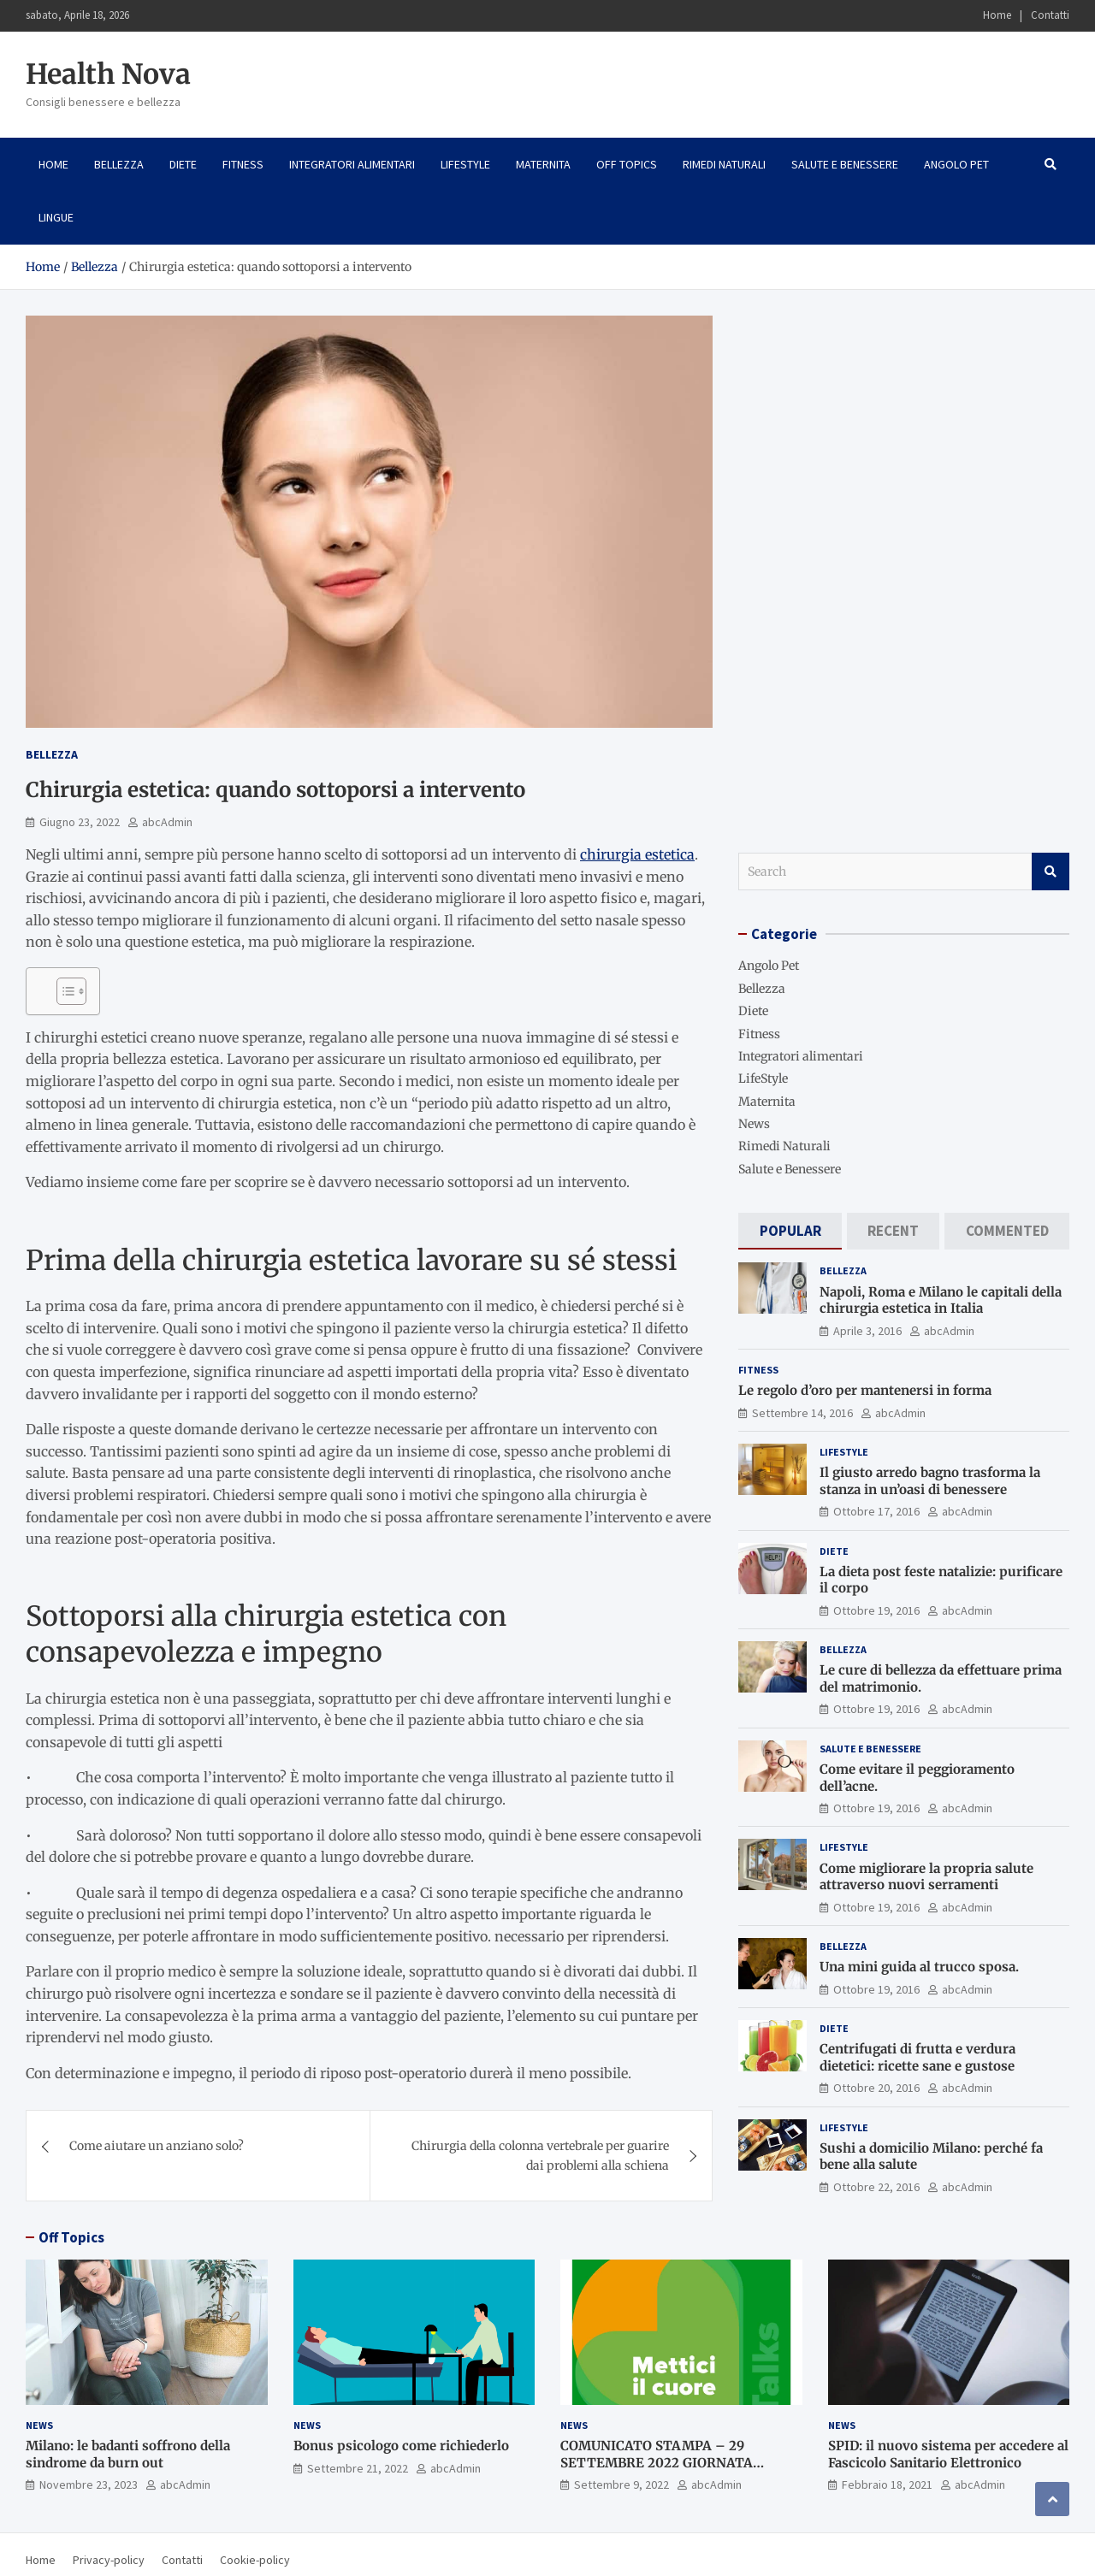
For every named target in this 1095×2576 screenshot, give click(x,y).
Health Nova (108, 74)
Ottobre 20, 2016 (876, 2087)
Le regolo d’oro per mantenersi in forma (864, 1390)
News (754, 1123)
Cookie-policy (255, 2559)
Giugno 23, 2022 (79, 822)
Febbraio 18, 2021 (887, 2484)
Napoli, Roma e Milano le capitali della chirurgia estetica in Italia (941, 1300)
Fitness (242, 164)
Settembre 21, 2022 (357, 2468)
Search (1050, 871)
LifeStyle (465, 164)
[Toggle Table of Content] (63, 991)
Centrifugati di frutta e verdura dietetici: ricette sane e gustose (917, 2057)
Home (997, 15)
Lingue (56, 217)
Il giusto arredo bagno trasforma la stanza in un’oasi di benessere (930, 1481)
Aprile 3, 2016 (867, 1330)
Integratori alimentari (352, 164)
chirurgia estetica (637, 854)
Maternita (543, 164)
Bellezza (119, 164)
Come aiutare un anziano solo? (156, 2146)
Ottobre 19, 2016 (876, 1610)
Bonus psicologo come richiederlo (401, 2445)
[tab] (790, 1231)
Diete (183, 164)
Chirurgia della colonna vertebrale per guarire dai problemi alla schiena (540, 2155)
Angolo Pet (956, 164)
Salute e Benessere (844, 164)
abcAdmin (167, 822)
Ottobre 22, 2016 (876, 2187)
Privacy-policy (109, 2559)
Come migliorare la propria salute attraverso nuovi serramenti (926, 1877)
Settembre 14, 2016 (802, 1413)
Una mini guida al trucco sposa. (919, 1967)
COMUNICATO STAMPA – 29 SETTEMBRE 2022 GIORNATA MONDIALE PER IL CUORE (656, 2462)
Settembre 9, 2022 (621, 2484)
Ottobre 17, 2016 (876, 1511)
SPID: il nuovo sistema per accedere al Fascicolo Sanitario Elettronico (948, 2454)
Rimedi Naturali (724, 164)
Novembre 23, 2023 (88, 2484)
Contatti (1050, 15)
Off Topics (626, 164)
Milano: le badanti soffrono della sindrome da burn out (128, 2454)
